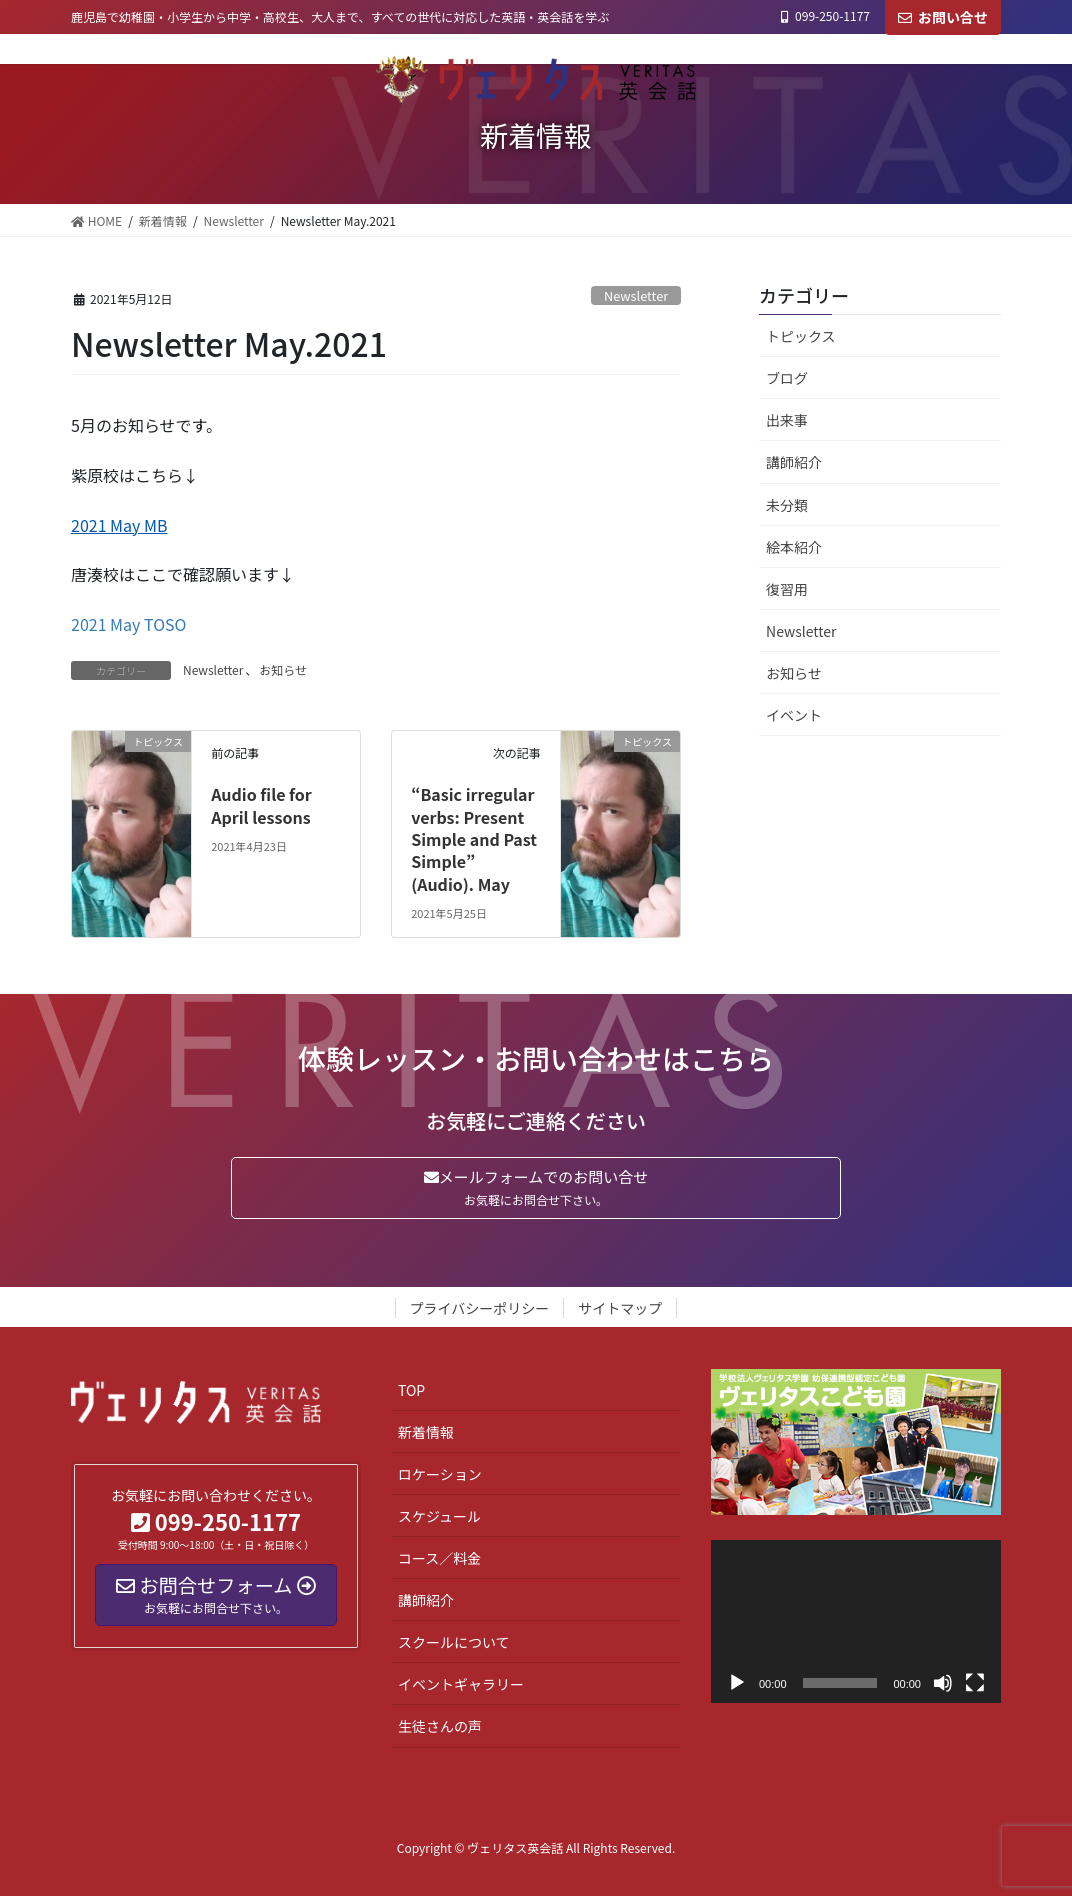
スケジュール (439, 1520)
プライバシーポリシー (480, 1312)
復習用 (787, 589)
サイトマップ (620, 1312)
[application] (856, 1625)
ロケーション (440, 1478)
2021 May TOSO (128, 624)
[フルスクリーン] (975, 1687)
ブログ (787, 378)
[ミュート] (943, 1687)
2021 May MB (119, 525)
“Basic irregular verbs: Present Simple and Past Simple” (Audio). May (474, 839)
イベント (794, 715)
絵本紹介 (794, 547)
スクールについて (454, 1646)
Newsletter (636, 295)
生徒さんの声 (440, 1730)
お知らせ (283, 669)
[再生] (737, 1687)
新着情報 (426, 1436)
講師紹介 (794, 462)
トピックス (801, 336)
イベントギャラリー (461, 1688)
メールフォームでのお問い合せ (536, 1189)
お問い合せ (943, 17)
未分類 (787, 505)
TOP (411, 1394)
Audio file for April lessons (261, 805)
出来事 (787, 420)
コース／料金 (439, 1562)
